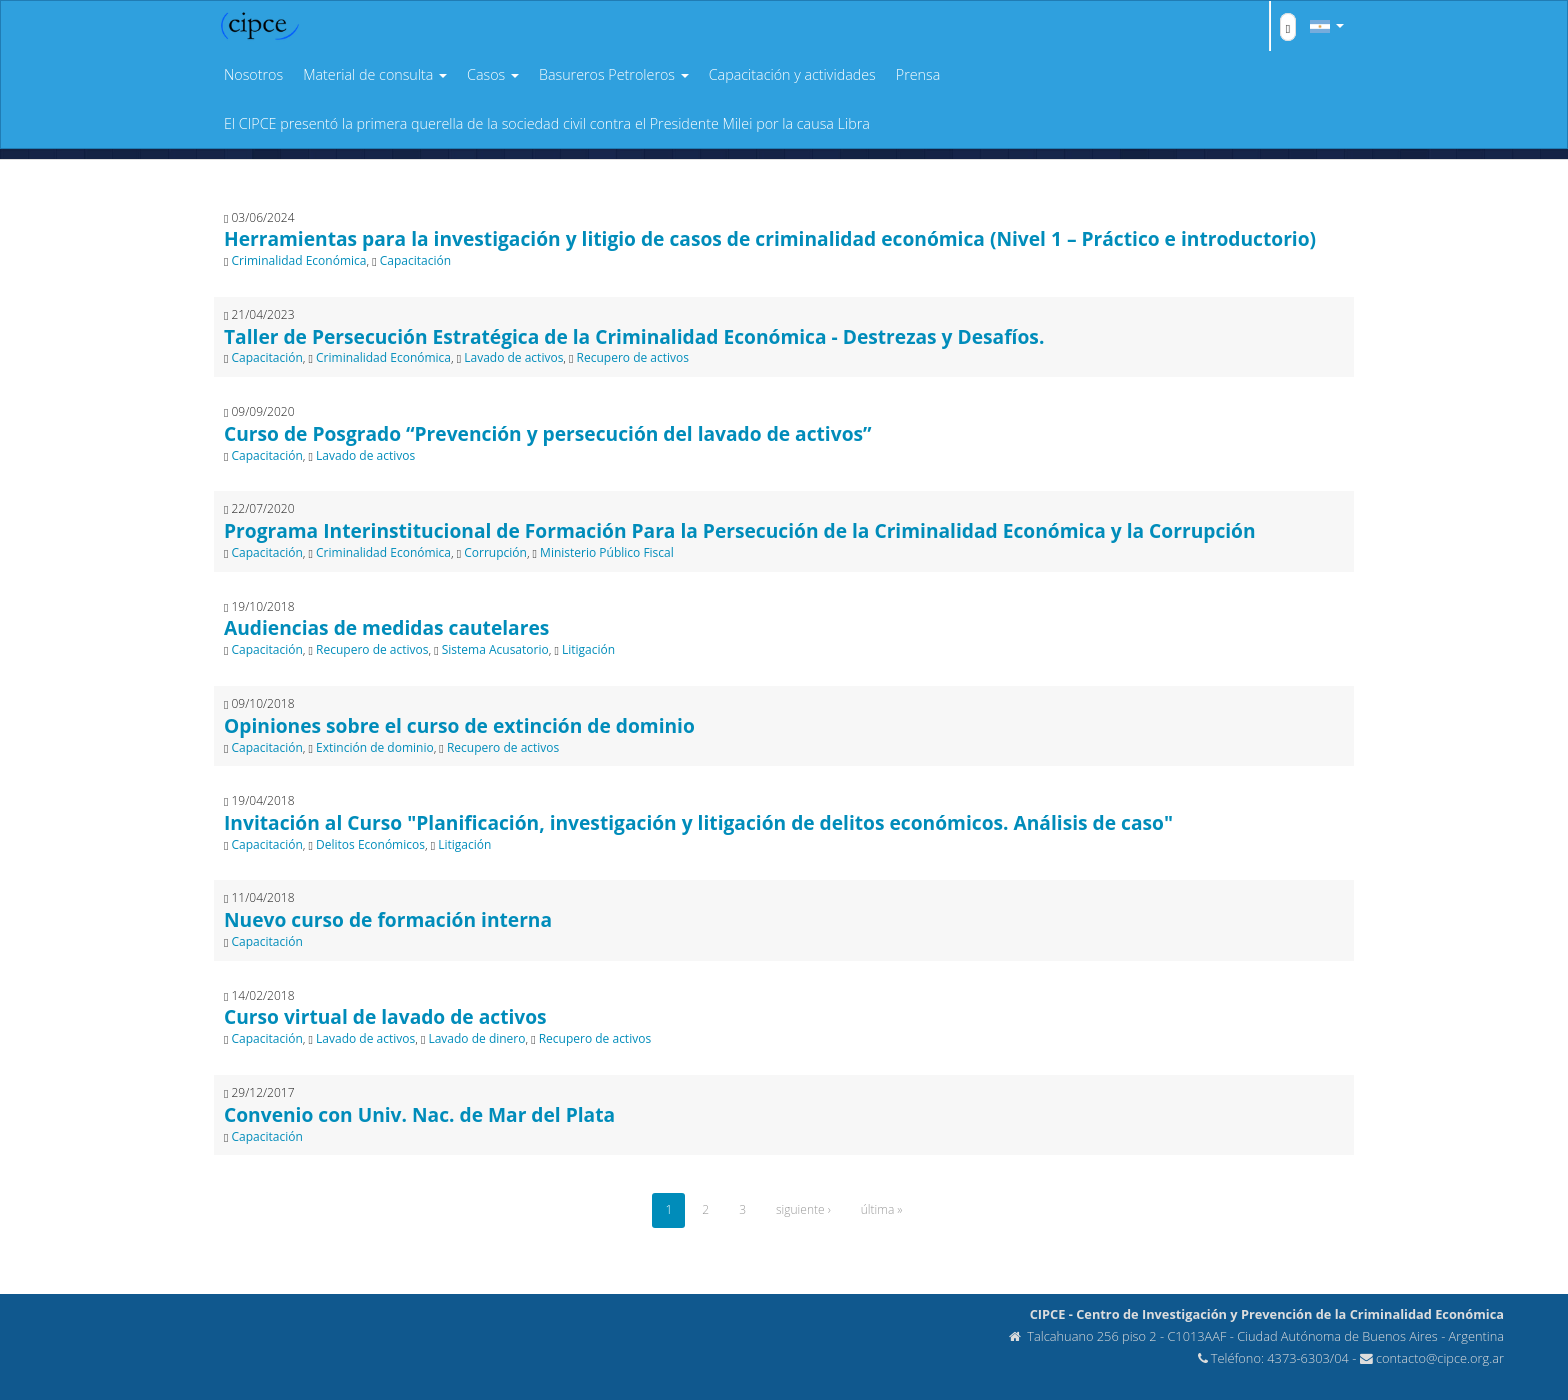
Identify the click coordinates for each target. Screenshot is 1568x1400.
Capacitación (415, 260)
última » (882, 1209)
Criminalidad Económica (299, 260)
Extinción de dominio (375, 747)
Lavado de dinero (476, 1038)
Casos (493, 74)
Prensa (918, 74)
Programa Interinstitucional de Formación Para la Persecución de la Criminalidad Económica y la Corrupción (740, 530)
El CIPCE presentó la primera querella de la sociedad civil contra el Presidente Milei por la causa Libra (547, 123)
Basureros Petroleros (614, 74)
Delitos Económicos (370, 844)
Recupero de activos (633, 357)
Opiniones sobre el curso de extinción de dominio (459, 725)
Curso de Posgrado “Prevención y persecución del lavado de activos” (548, 433)
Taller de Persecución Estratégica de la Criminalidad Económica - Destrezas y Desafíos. (634, 336)
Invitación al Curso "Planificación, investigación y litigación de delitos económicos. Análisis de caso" (698, 822)
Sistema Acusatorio (495, 649)
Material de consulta (375, 74)
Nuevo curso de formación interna (388, 919)
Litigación (588, 649)
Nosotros (253, 74)
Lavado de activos (513, 357)
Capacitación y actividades (792, 74)
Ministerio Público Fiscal (607, 552)
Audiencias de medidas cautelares (386, 627)
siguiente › (803, 1209)
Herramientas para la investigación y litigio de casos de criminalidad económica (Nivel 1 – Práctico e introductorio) (770, 238)
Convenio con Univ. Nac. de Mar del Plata (419, 1114)
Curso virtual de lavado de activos (385, 1016)
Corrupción (495, 552)
